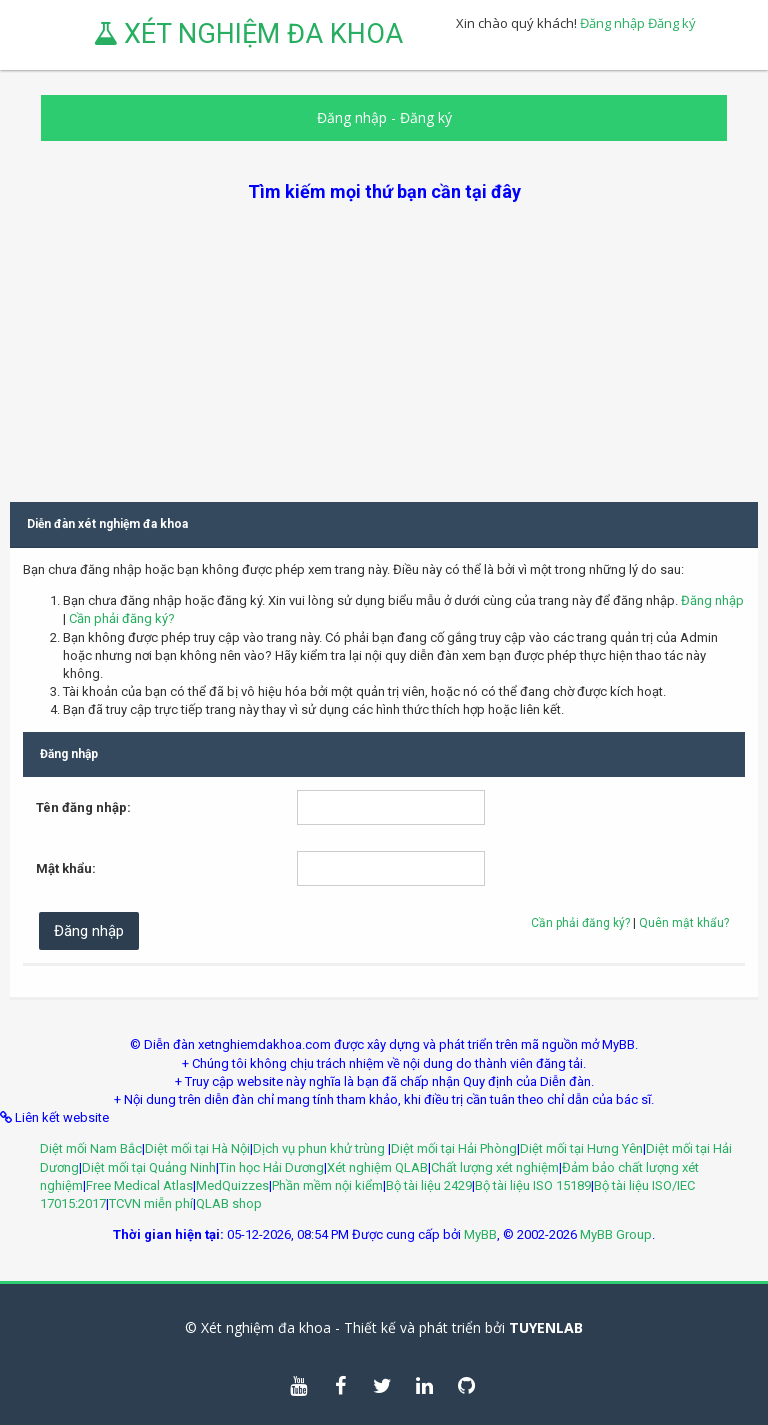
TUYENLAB (546, 1327)
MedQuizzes (232, 1185)
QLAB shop (229, 1203)
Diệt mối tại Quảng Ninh (149, 1167)
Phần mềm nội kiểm (327, 1185)
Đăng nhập (612, 23)
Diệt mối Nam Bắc (91, 1148)
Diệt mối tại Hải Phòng (454, 1148)
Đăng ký (672, 23)
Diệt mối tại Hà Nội (197, 1148)
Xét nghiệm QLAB (377, 1167)
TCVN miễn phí (151, 1203)
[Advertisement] (384, 344)
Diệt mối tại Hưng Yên (581, 1148)
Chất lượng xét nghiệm (495, 1167)
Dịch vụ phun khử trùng (320, 1148)
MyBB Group (616, 1234)
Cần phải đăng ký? (122, 618)
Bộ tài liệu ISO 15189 (533, 1185)
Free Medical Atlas (139, 1185)
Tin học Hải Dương (271, 1167)
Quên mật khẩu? (684, 923)
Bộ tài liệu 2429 (429, 1185)
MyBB (480, 1234)
